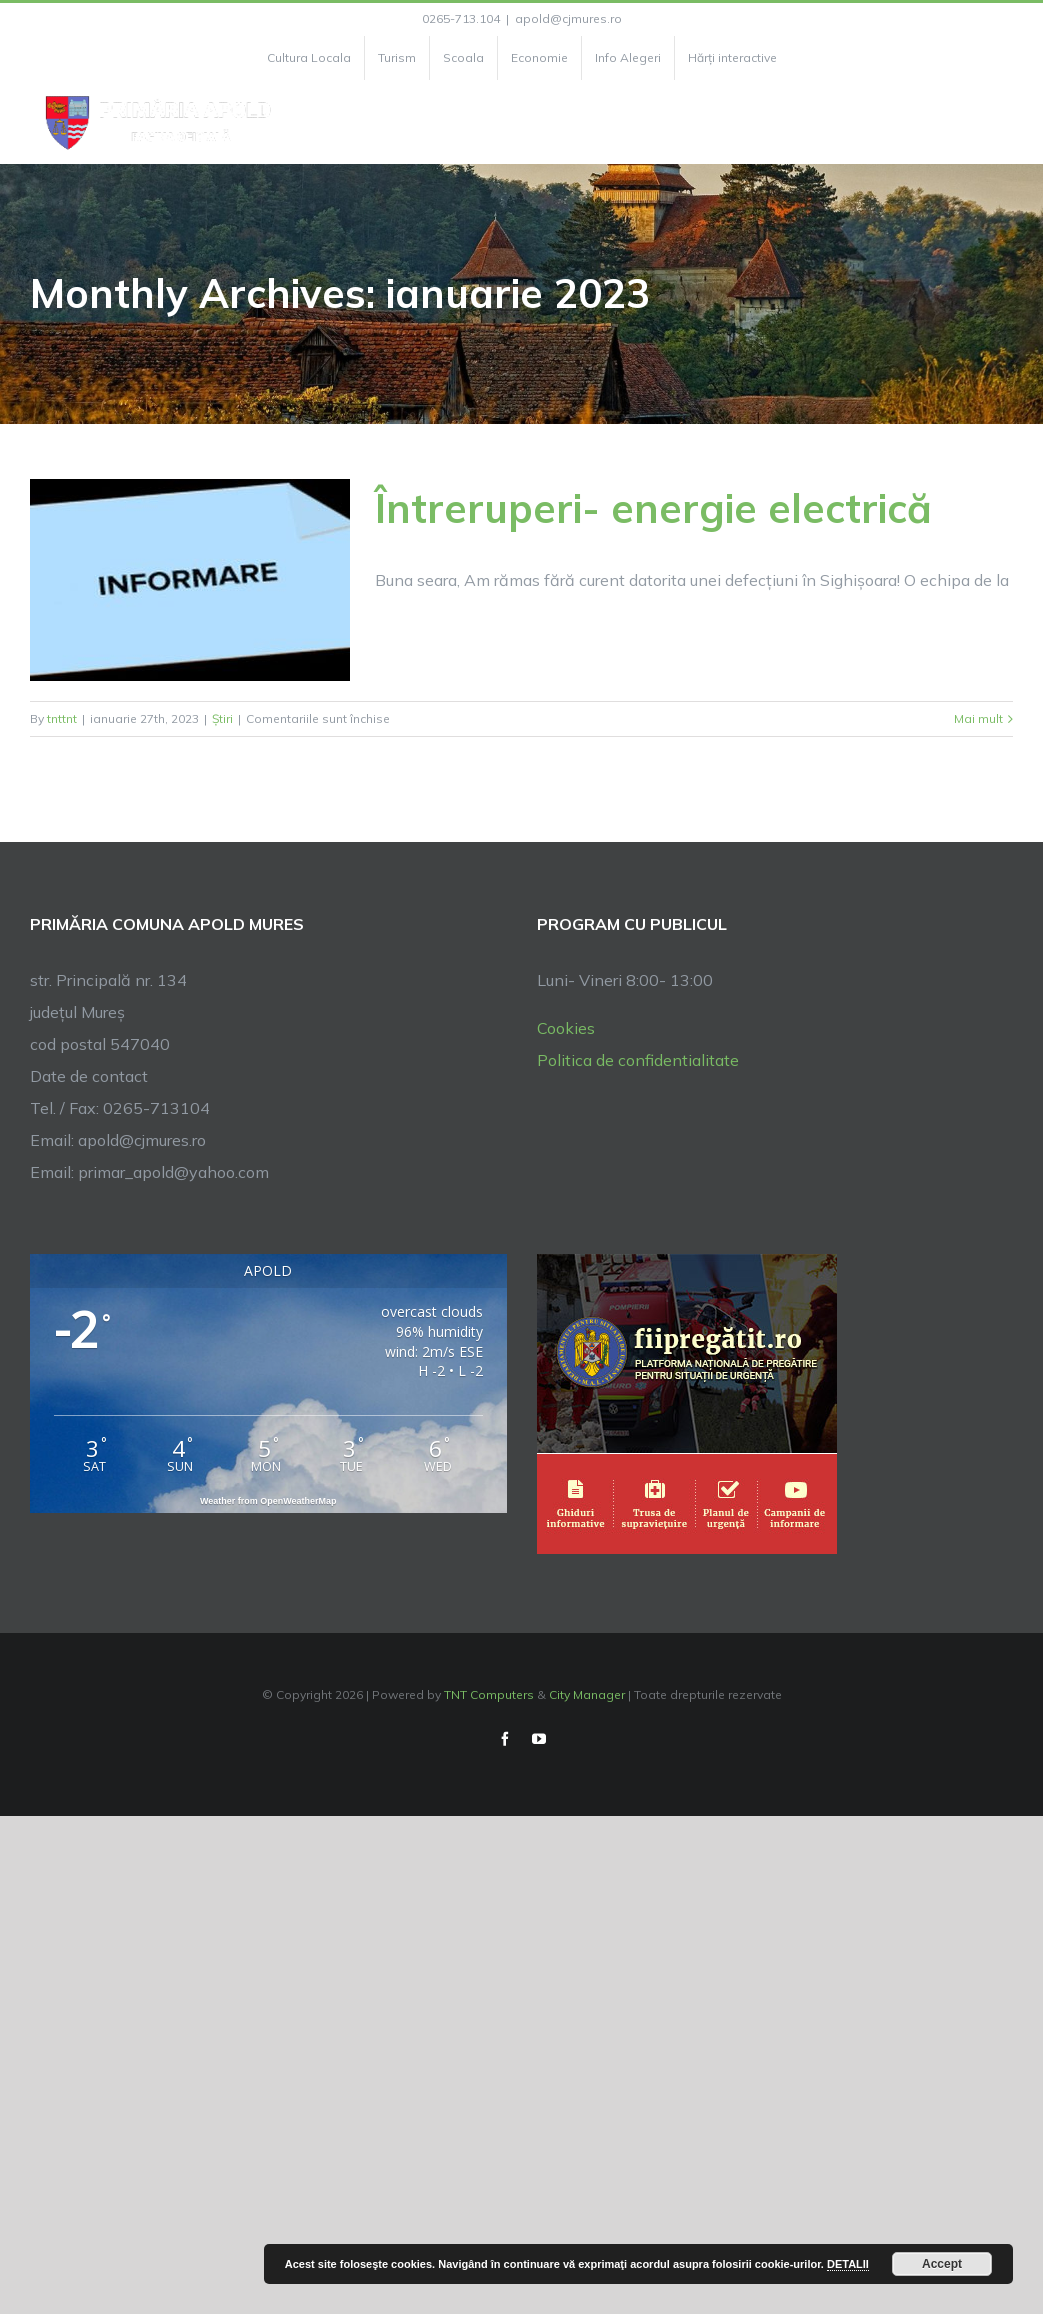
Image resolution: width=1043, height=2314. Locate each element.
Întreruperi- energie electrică (653, 508)
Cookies (566, 1028)
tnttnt (62, 718)
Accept (942, 2264)
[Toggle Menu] (1001, 122)
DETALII (848, 2264)
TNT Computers (489, 1694)
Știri (222, 718)
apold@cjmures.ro (568, 18)
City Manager (587, 1694)
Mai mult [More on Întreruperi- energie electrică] (978, 718)
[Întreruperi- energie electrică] (190, 580)
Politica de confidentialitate (638, 1060)
